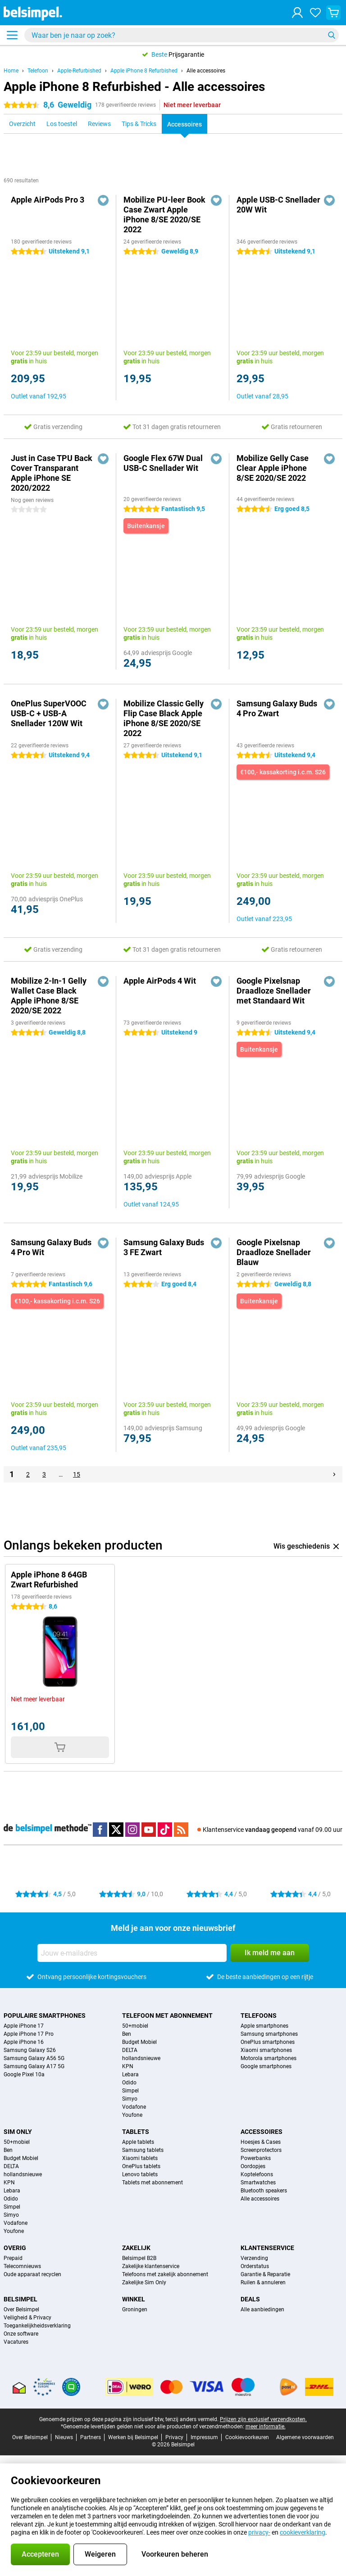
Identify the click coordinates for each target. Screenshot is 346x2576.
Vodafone (134, 2107)
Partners (90, 2437)
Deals (250, 2299)
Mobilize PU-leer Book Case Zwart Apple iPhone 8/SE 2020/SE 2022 (164, 214)
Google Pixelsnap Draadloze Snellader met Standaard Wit (274, 990)
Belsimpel (20, 2299)
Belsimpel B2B (139, 2258)
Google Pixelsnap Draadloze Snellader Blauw (274, 1252)
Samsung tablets (143, 2150)
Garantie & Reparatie (265, 2274)
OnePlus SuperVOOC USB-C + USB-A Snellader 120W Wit (48, 713)
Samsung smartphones (269, 2034)
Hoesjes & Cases (261, 2142)
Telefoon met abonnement (167, 2015)
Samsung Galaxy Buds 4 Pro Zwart (277, 708)
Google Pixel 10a (24, 2074)
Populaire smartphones (45, 2015)
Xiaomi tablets (140, 2158)
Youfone (132, 2115)
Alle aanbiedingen (262, 2309)
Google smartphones (266, 2066)
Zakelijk (136, 2247)
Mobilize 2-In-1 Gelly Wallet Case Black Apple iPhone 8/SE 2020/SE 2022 (48, 995)
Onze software (21, 2334)
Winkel (133, 2299)
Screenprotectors (261, 2150)
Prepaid (13, 2258)
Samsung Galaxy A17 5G (34, 2066)
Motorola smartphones (268, 2058)
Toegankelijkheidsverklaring (37, 2326)
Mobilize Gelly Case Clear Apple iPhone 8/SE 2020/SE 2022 (273, 468)
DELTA (129, 2050)
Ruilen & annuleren (263, 2282)
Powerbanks (256, 2158)
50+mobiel (135, 2026)
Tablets (135, 2131)
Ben (126, 2034)
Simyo (129, 2099)
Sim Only (18, 2131)
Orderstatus (255, 2266)
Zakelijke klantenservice (150, 2266)
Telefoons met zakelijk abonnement (165, 2274)
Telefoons (259, 2015)
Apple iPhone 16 (24, 2042)
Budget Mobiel (139, 2042)
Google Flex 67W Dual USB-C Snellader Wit (163, 463)
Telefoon (37, 71)
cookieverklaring (302, 2532)
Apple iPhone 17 (24, 2026)
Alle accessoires (206, 71)
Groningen (134, 2309)
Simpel (130, 2091)
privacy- (259, 2532)
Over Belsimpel (21, 2309)
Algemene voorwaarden (305, 2437)
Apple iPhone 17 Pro (29, 2034)
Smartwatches (258, 2182)
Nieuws (64, 2437)
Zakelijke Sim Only (144, 2282)
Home (11, 71)
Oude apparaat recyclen (32, 2274)
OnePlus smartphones (268, 2042)
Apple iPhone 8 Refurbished (144, 71)
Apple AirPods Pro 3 (47, 199)
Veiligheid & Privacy (27, 2317)
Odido (129, 2082)
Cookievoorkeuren (247, 2437)
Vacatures (16, 2342)
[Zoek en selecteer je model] (181, 35)
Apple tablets (138, 2142)
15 (76, 1474)
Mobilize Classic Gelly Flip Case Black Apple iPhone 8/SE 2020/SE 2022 (163, 718)
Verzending (254, 2258)
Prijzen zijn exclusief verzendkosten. (263, 2419)
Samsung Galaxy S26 (30, 2050)
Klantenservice (267, 2247)
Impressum (204, 2437)
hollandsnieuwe (141, 2058)
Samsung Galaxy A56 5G (34, 2058)
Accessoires (261, 2131)
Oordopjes (253, 2166)
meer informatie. (266, 2426)
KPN (127, 2066)
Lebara (130, 2074)
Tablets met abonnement (152, 2182)
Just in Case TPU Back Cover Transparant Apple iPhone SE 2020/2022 (51, 473)
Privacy (174, 2437)
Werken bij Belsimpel (133, 2437)
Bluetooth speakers (264, 2190)
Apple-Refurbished (79, 71)
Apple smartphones (264, 2026)
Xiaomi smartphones (266, 2050)
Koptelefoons (257, 2174)
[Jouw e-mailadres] (132, 1953)
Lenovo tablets (140, 2174)
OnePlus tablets (141, 2166)
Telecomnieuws (22, 2266)
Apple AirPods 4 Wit (159, 980)
